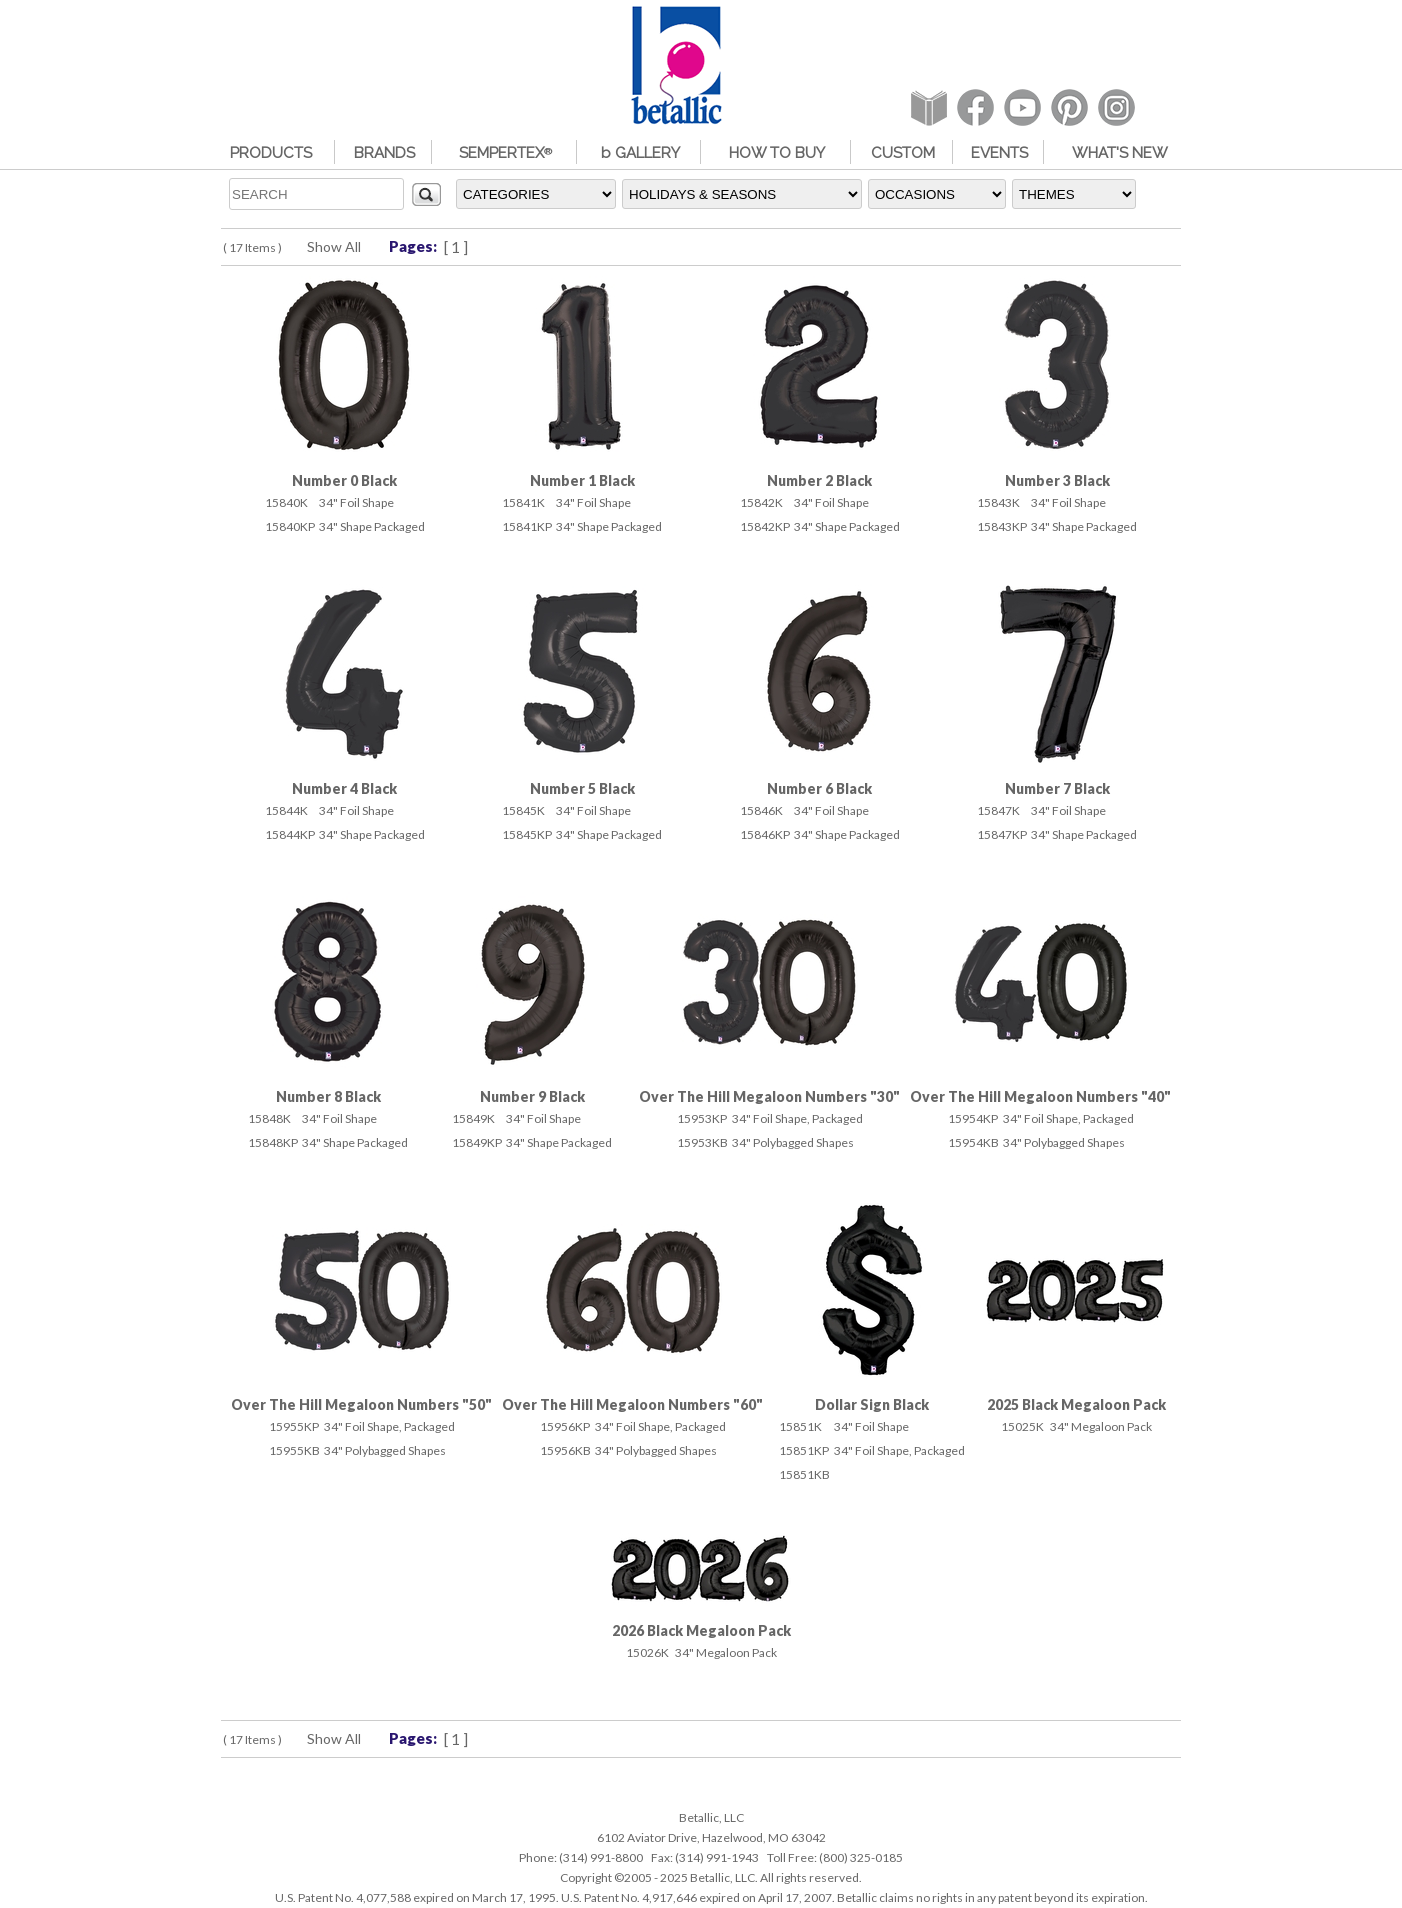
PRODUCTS (271, 153)
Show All (334, 246)
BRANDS (384, 153)
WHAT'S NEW (1120, 153)
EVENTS (999, 153)
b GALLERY (640, 153)
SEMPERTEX (505, 153)
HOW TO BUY (777, 153)
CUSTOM (903, 153)
